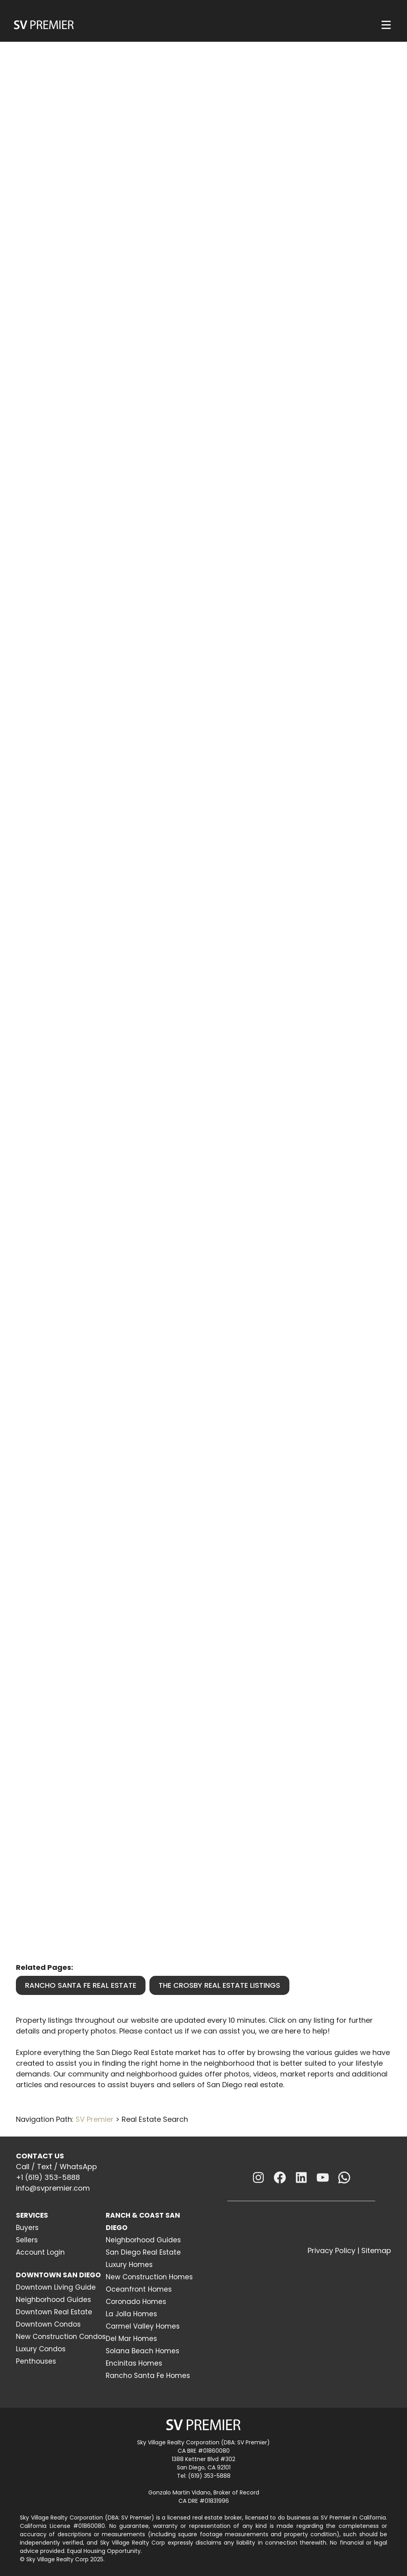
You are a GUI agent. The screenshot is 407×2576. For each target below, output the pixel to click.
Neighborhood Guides (53, 2299)
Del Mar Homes (131, 2338)
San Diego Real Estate (143, 2252)
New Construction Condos (61, 2336)
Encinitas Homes (134, 2363)
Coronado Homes (136, 2301)
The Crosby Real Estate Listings (219, 1985)
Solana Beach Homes (142, 2351)
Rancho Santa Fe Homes (148, 2375)
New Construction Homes (149, 2277)
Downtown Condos (48, 2324)
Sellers (27, 2240)
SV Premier (95, 2119)
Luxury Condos (41, 2349)
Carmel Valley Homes (143, 2326)
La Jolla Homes (131, 2314)
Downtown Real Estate (54, 2312)
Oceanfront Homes (139, 2289)
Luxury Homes (129, 2264)
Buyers (27, 2227)
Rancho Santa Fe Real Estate (80, 1985)
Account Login (40, 2252)
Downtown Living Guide (56, 2287)
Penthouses (36, 2361)
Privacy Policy (331, 2250)
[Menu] (386, 25)
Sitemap (376, 2250)
